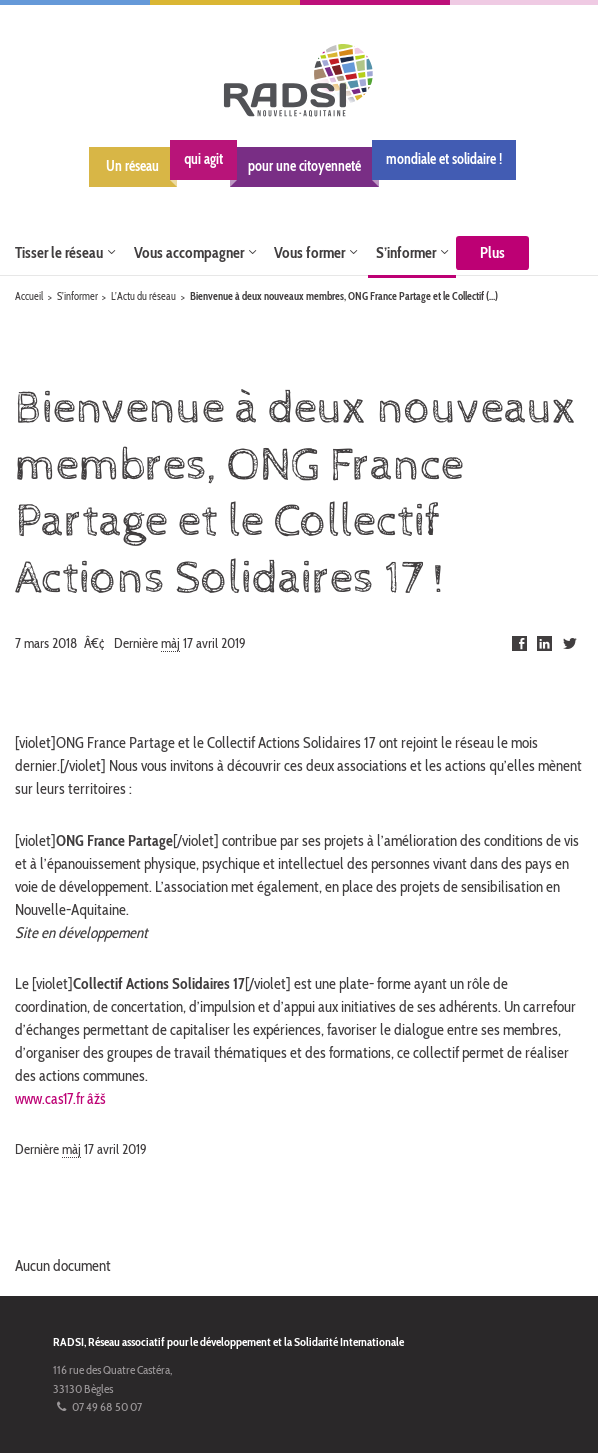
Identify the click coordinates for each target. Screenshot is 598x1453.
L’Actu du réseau (143, 297)
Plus (492, 247)
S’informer (77, 297)
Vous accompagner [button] (189, 247)
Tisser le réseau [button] (59, 247)
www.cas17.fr (51, 1098)
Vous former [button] (309, 247)
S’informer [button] (406, 247)
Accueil (29, 297)
